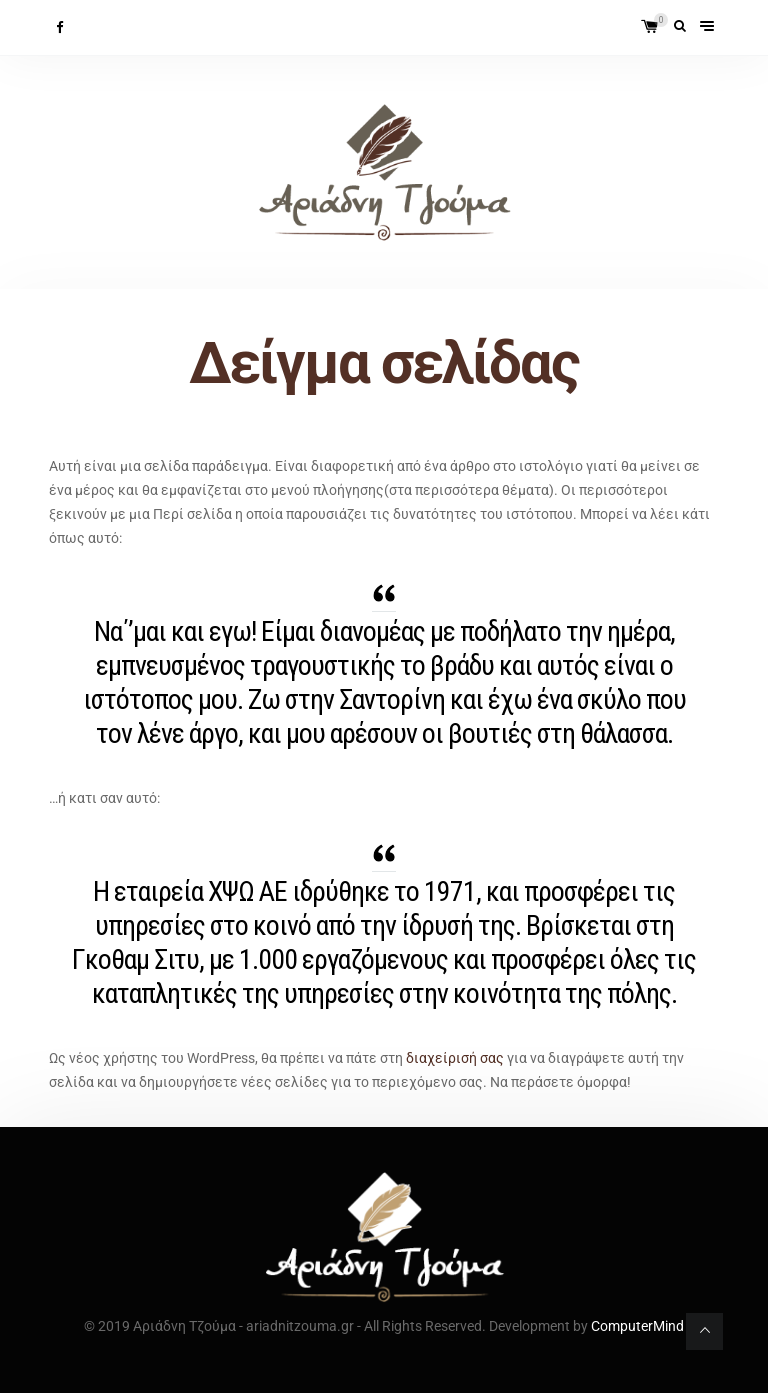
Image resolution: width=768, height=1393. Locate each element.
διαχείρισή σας (455, 1058)
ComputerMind (637, 1326)
